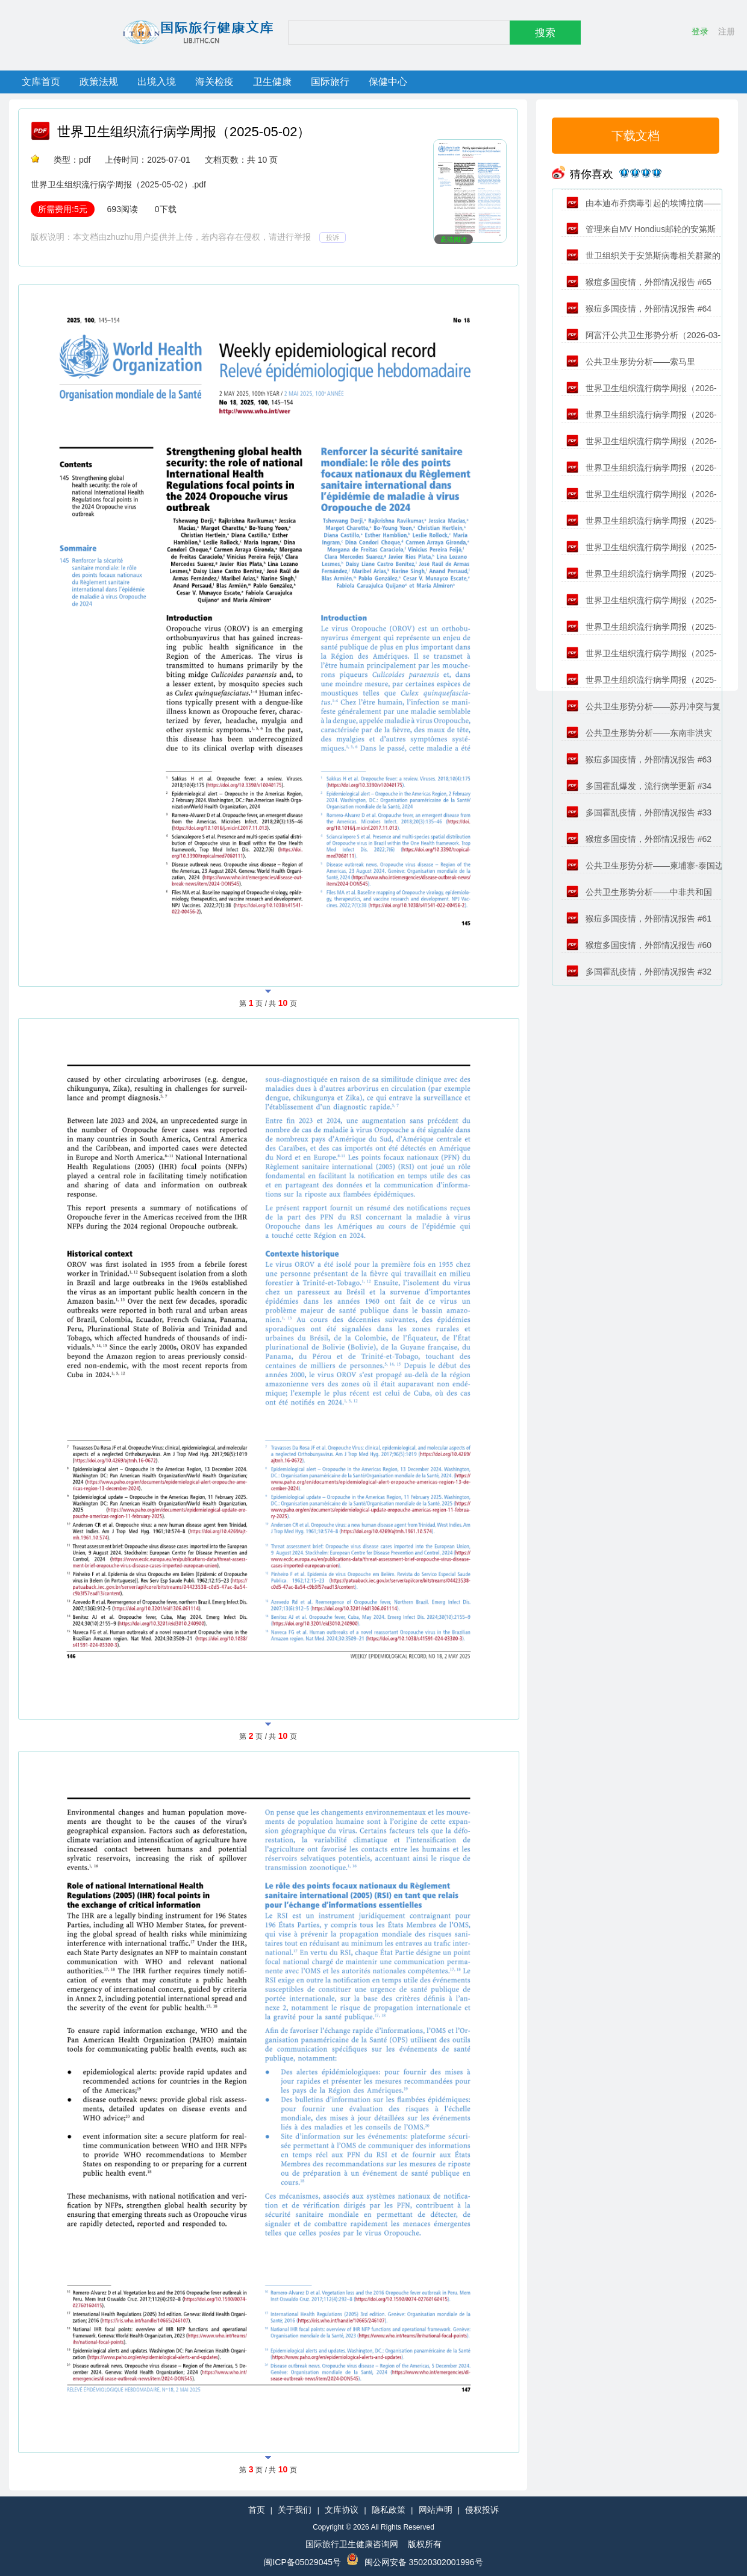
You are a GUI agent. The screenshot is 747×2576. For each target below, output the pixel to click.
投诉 (332, 237)
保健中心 (388, 82)
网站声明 (435, 2510)
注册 (726, 31)
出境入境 (156, 82)
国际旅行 (330, 82)
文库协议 (341, 2510)
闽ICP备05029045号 (302, 2562)
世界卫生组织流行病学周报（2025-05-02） (184, 131)
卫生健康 (272, 82)
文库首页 (41, 82)
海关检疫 (214, 82)
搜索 (545, 33)
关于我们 (294, 2510)
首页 (256, 2510)
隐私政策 (388, 2510)
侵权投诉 (482, 2510)
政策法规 (99, 82)
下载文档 (635, 135)
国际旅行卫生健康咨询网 (351, 2544)
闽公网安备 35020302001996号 (423, 2562)
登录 (700, 31)
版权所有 (425, 2544)
